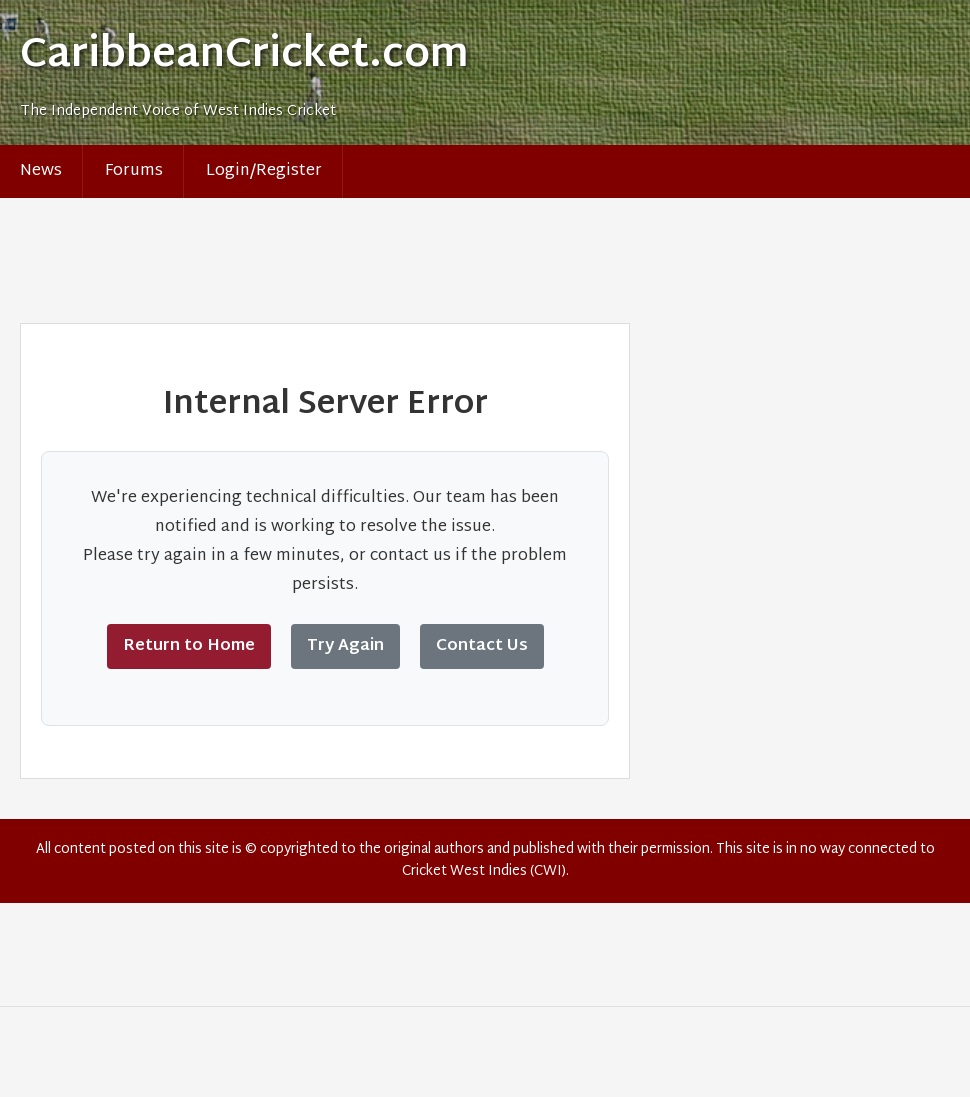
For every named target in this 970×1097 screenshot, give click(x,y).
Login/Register (264, 171)
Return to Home (189, 646)
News (41, 171)
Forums (134, 171)
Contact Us (482, 646)
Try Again (345, 646)
